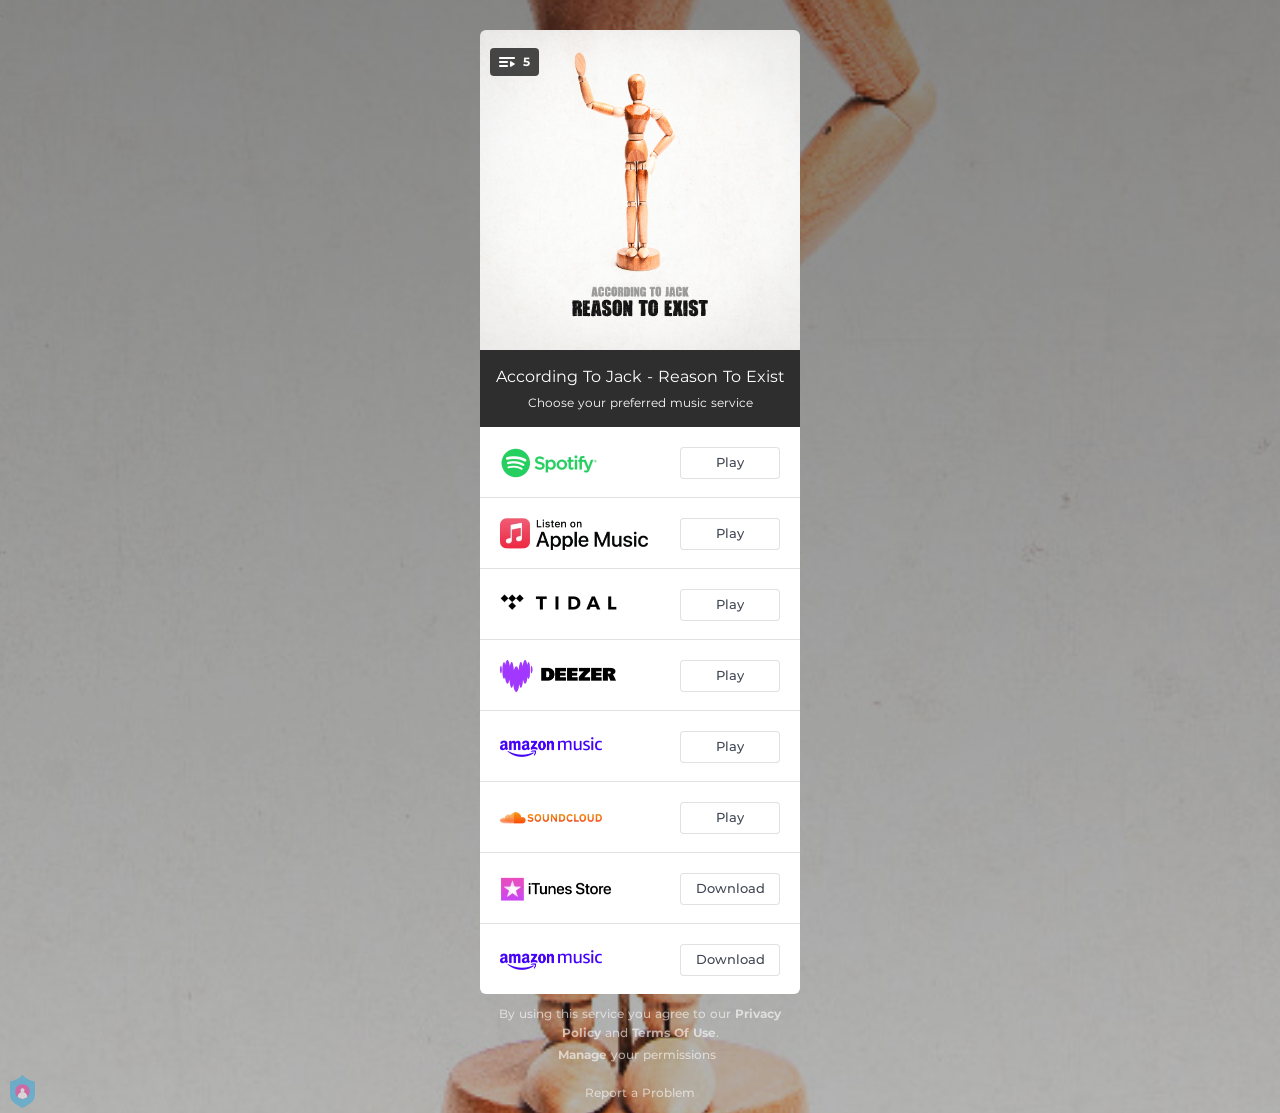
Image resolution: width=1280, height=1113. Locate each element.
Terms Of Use (674, 1032)
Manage (582, 1054)
